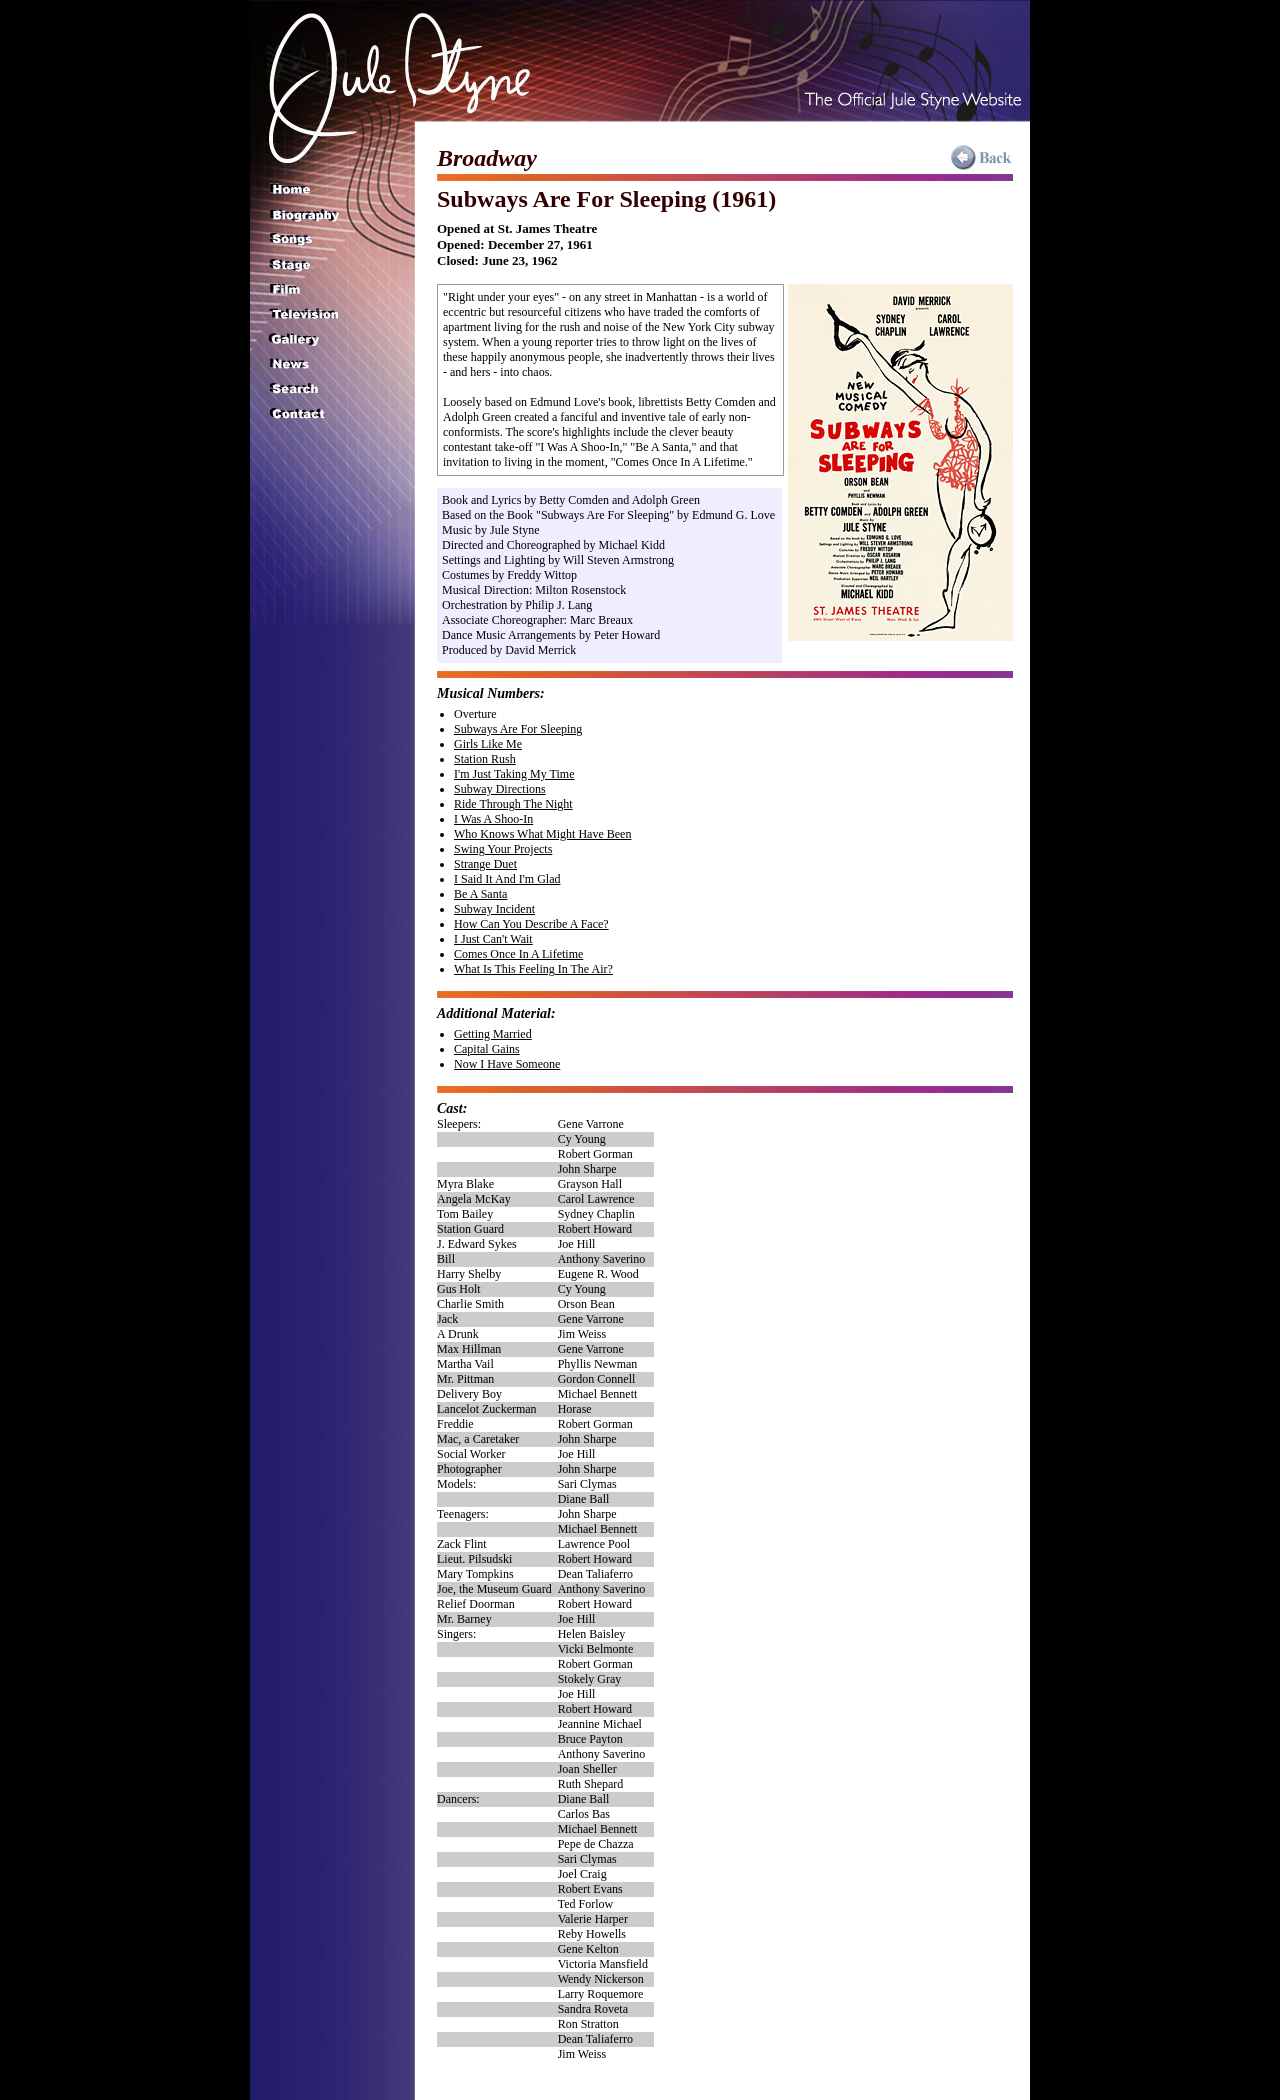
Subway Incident (494, 909)
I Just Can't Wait (493, 939)
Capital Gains (487, 1049)
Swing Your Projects (503, 849)
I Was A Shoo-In (493, 819)
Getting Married (493, 1034)
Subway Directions (500, 789)
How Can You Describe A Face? (531, 924)
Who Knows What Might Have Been (542, 834)
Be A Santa (480, 894)
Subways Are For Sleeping (518, 729)
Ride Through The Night (513, 804)
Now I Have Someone (507, 1064)
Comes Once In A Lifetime (518, 954)
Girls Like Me (488, 744)
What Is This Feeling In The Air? (533, 969)
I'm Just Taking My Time (514, 774)
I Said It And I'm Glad (507, 879)
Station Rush (485, 759)
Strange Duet (485, 864)
